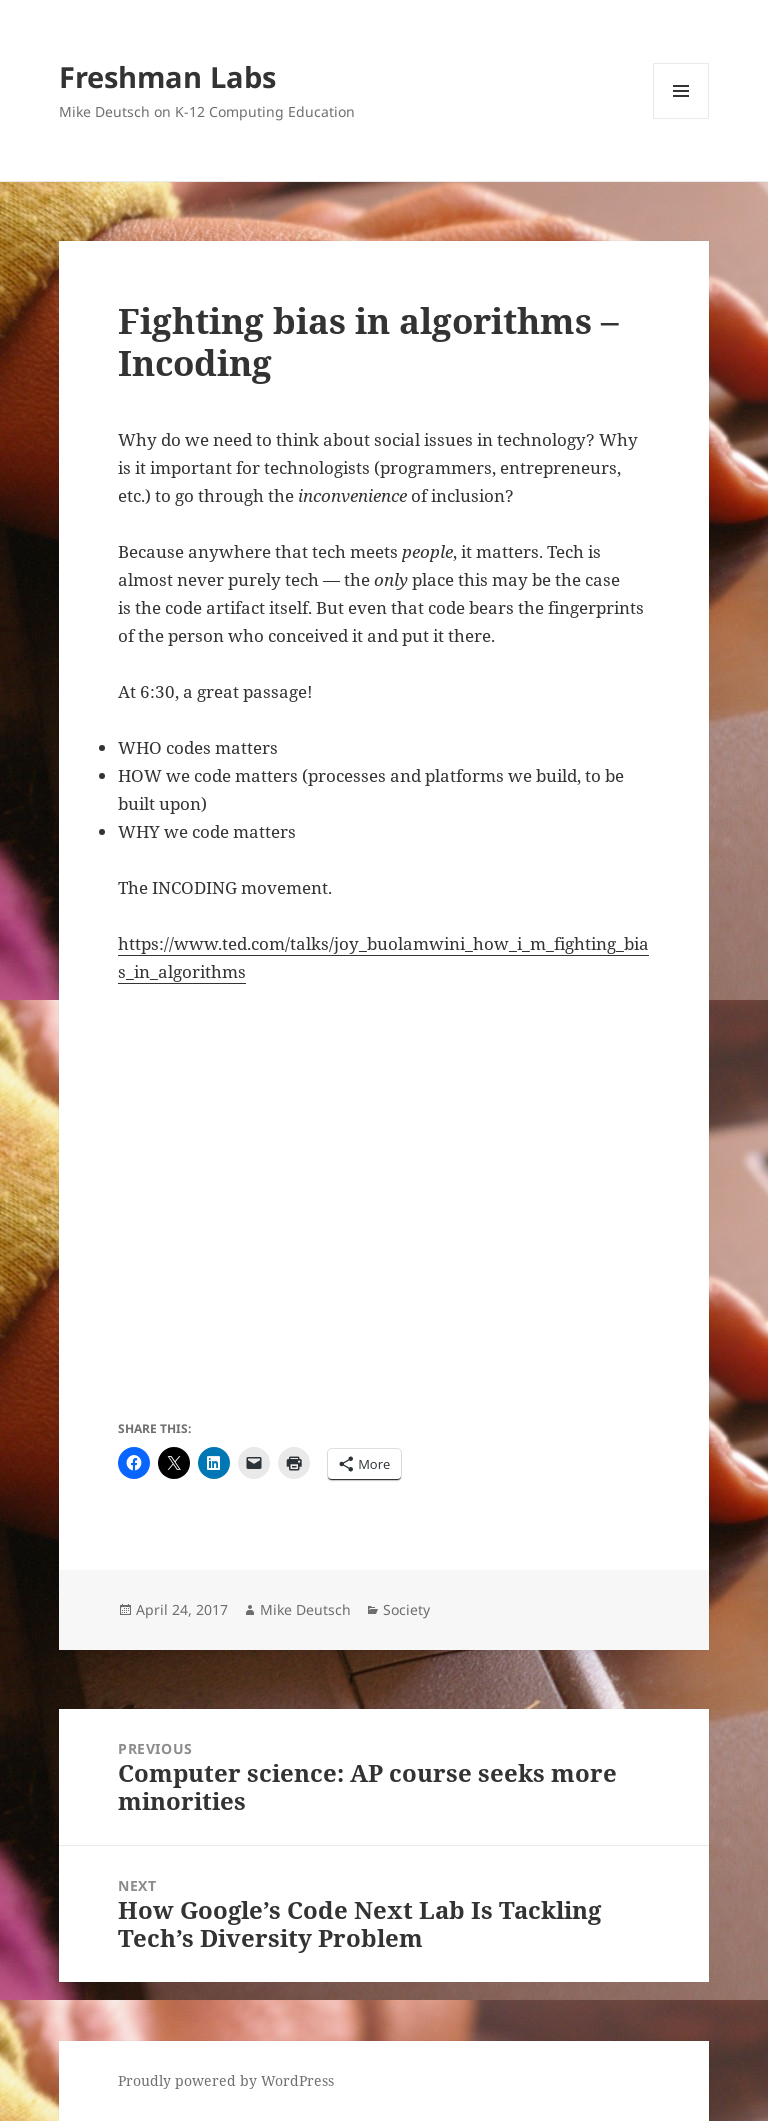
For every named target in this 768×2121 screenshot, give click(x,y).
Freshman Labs (167, 76)
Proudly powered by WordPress (226, 2080)
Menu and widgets (681, 118)
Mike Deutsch (305, 1609)
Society (406, 1609)
